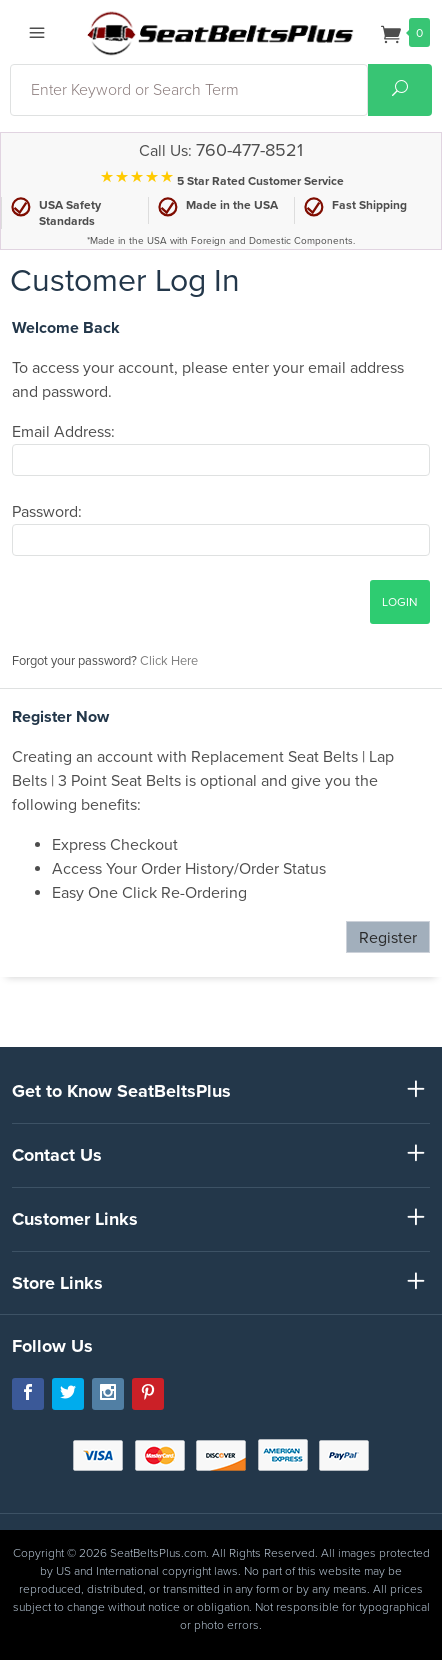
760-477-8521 (249, 150)
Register (388, 938)
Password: (47, 512)
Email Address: (63, 432)
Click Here (169, 661)
